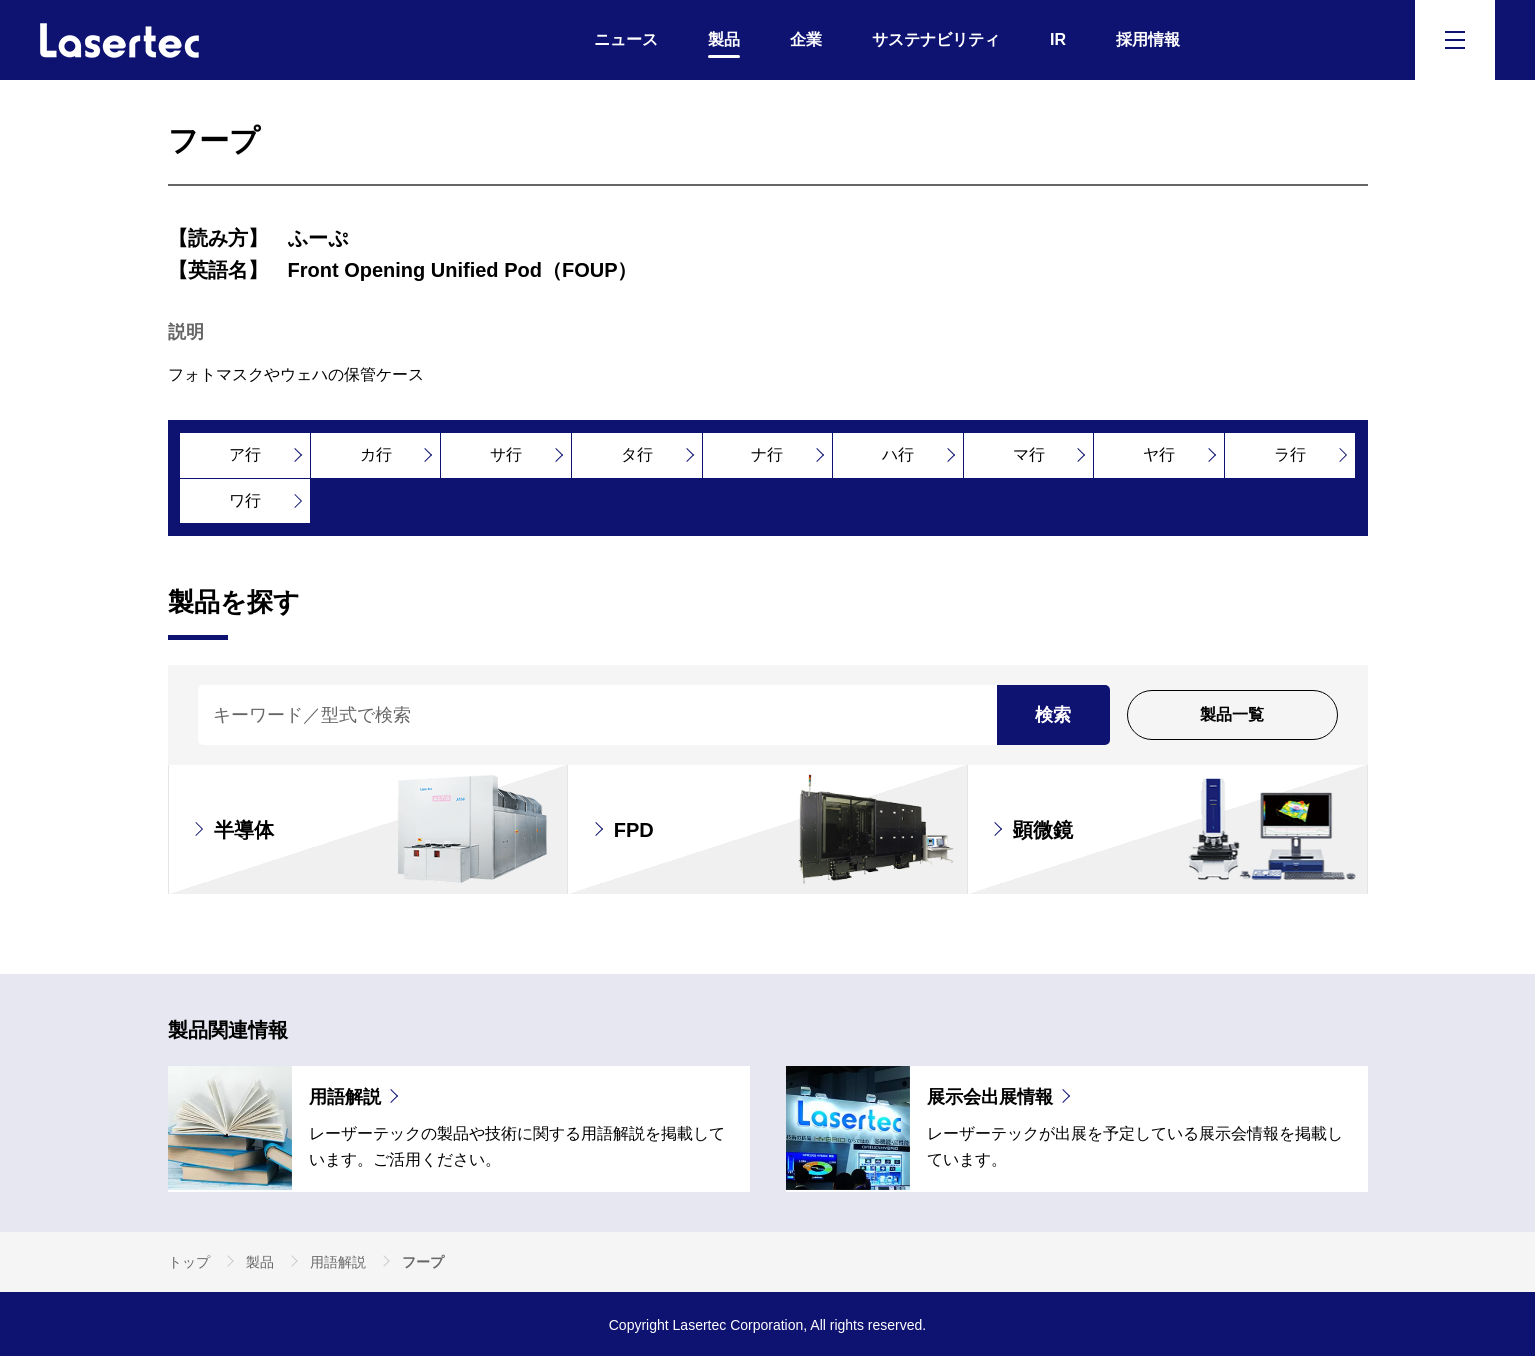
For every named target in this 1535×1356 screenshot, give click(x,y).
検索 (1053, 715)
